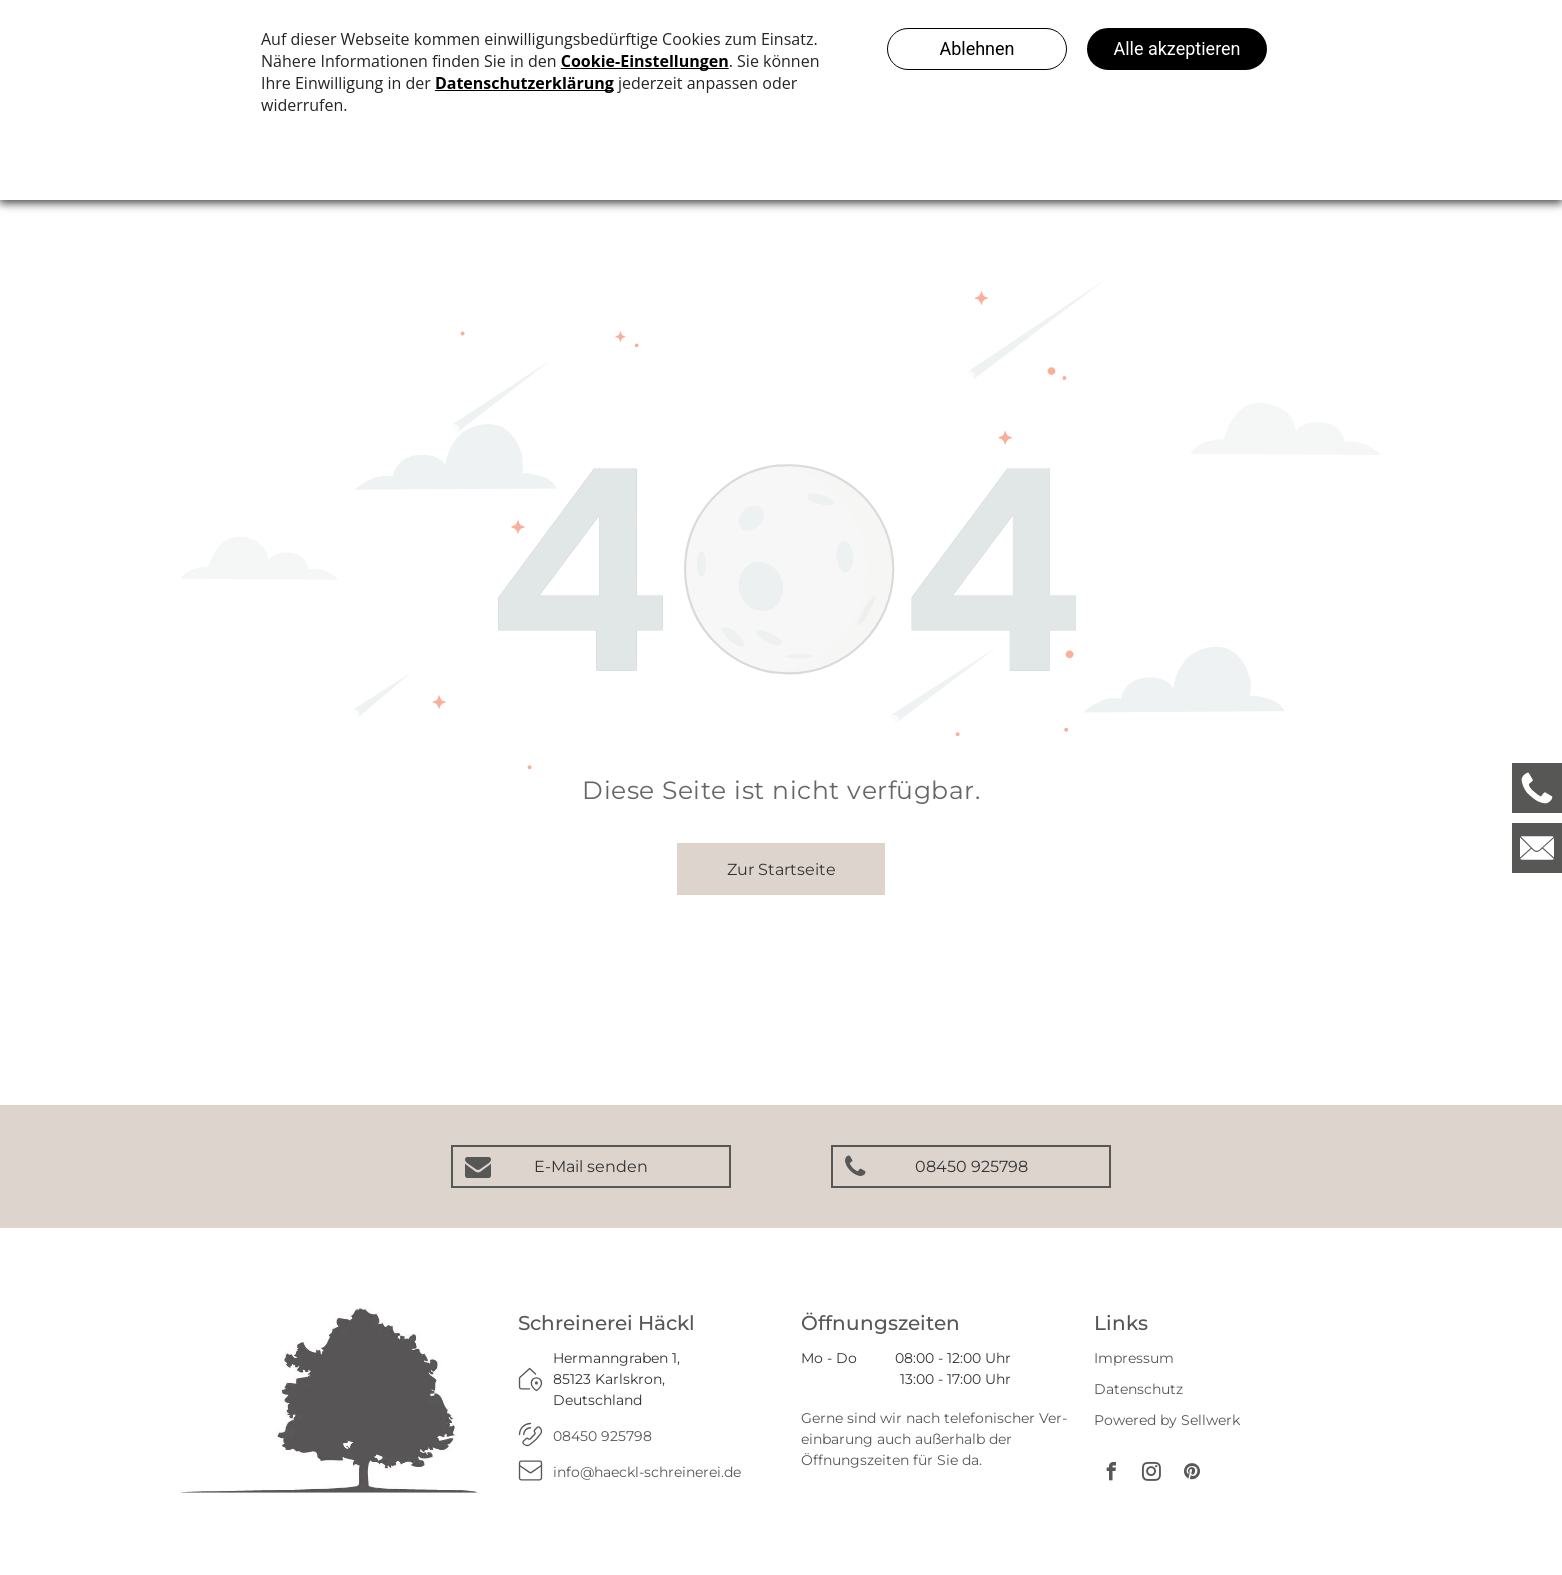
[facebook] (1112, 1474)
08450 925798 (602, 1436)
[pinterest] (1192, 1474)
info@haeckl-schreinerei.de (647, 1472)
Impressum (1134, 1358)
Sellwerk (1210, 1420)
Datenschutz (1138, 1389)
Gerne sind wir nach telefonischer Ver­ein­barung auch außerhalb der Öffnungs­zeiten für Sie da (934, 1439)
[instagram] (1152, 1474)
